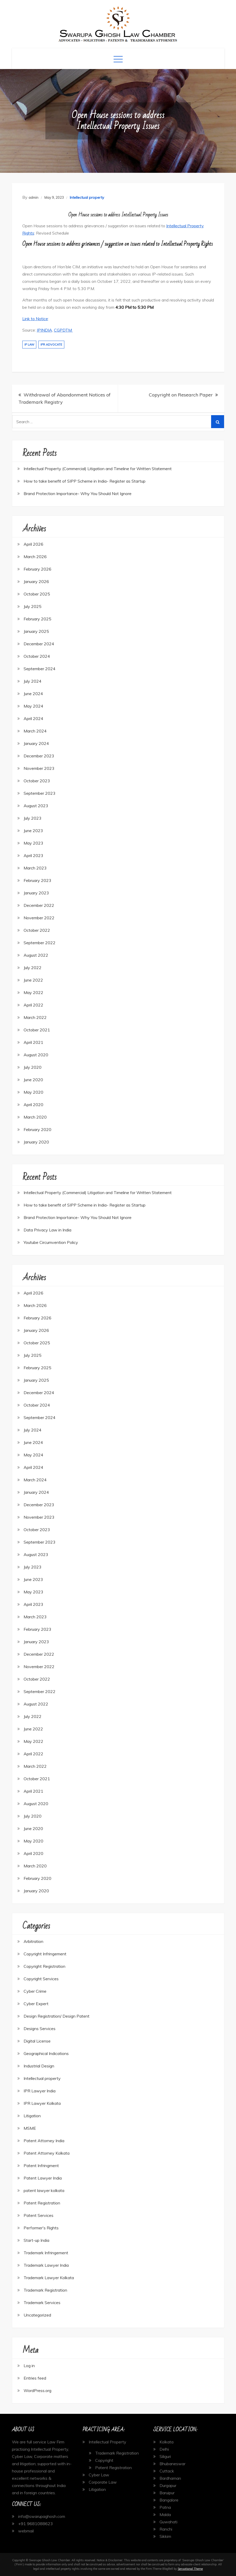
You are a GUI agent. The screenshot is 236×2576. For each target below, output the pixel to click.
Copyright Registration (44, 1966)
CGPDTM (63, 330)
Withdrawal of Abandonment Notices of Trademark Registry (64, 398)
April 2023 (33, 855)
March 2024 (35, 731)
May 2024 (33, 706)
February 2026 (37, 569)
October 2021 (37, 1029)
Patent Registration (42, 2202)
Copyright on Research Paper (181, 395)
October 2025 (37, 594)
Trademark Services (42, 2302)
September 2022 (39, 942)
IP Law (29, 344)
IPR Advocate (51, 344)
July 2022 (32, 967)
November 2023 (39, 768)
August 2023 (36, 805)
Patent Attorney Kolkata (47, 2153)
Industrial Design (39, 2065)
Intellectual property (87, 197)
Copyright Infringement (45, 1953)
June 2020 (33, 1079)
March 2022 (35, 1017)
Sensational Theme (190, 2569)
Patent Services (38, 2215)
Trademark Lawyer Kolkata (49, 2277)
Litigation (32, 2115)
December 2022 (39, 905)
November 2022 (39, 917)
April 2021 (33, 1042)
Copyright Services (41, 1978)
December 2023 (39, 755)
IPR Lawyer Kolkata (42, 2103)
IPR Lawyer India (39, 2090)
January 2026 (36, 581)
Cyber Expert (36, 2003)
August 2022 (36, 955)
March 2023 (35, 868)
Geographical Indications (46, 2053)
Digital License (37, 2041)
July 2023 (32, 818)
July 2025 (32, 606)
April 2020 (33, 1104)
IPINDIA (44, 330)
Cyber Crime (35, 1991)
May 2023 (33, 843)
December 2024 (39, 643)
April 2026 (33, 544)
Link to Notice (35, 318)
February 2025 (37, 618)
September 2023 (39, 793)
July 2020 (32, 1067)
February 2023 (37, 880)
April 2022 (33, 1005)
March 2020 (35, 1117)
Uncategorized (37, 2315)
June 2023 (33, 830)
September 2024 (39, 668)
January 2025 (36, 631)
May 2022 (33, 992)
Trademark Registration (45, 2290)
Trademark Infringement (46, 2252)
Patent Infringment (41, 2165)
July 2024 (32, 681)
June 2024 (33, 693)
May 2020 (33, 1092)
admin (33, 197)
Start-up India (36, 2240)
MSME (30, 2128)
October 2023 (37, 780)
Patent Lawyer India (43, 2178)
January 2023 (36, 892)
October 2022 (37, 930)
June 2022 (33, 980)
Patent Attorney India (44, 2140)
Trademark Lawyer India (46, 2265)
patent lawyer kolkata (44, 2190)
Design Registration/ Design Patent (56, 2016)
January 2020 (36, 1142)
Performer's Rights (41, 2227)
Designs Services (39, 2028)
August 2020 (36, 1054)
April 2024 (33, 718)
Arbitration (33, 1941)
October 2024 (37, 656)
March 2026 (35, 556)
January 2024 (36, 743)
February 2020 (37, 1129)
